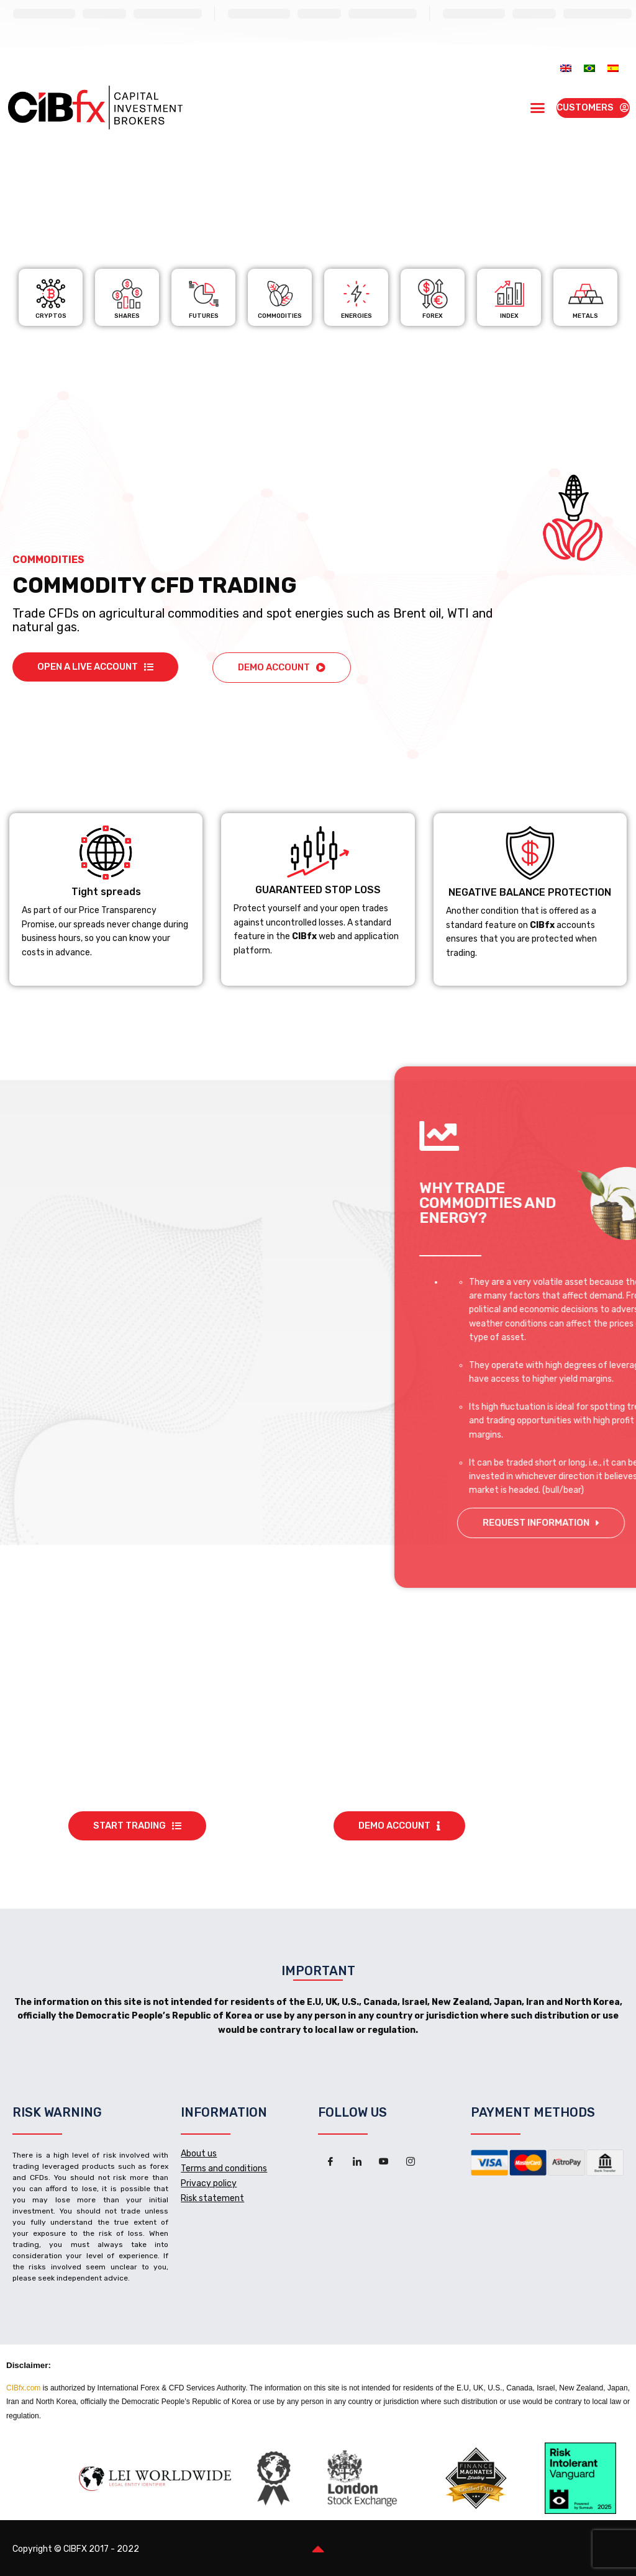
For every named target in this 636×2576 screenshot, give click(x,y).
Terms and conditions (224, 2168)
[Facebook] (330, 2162)
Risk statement (212, 2198)
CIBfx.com (23, 2388)
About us (199, 2153)
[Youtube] (384, 2162)
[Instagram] (410, 2162)
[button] (537, 108)
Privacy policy (209, 2183)
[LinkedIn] (357, 2162)
